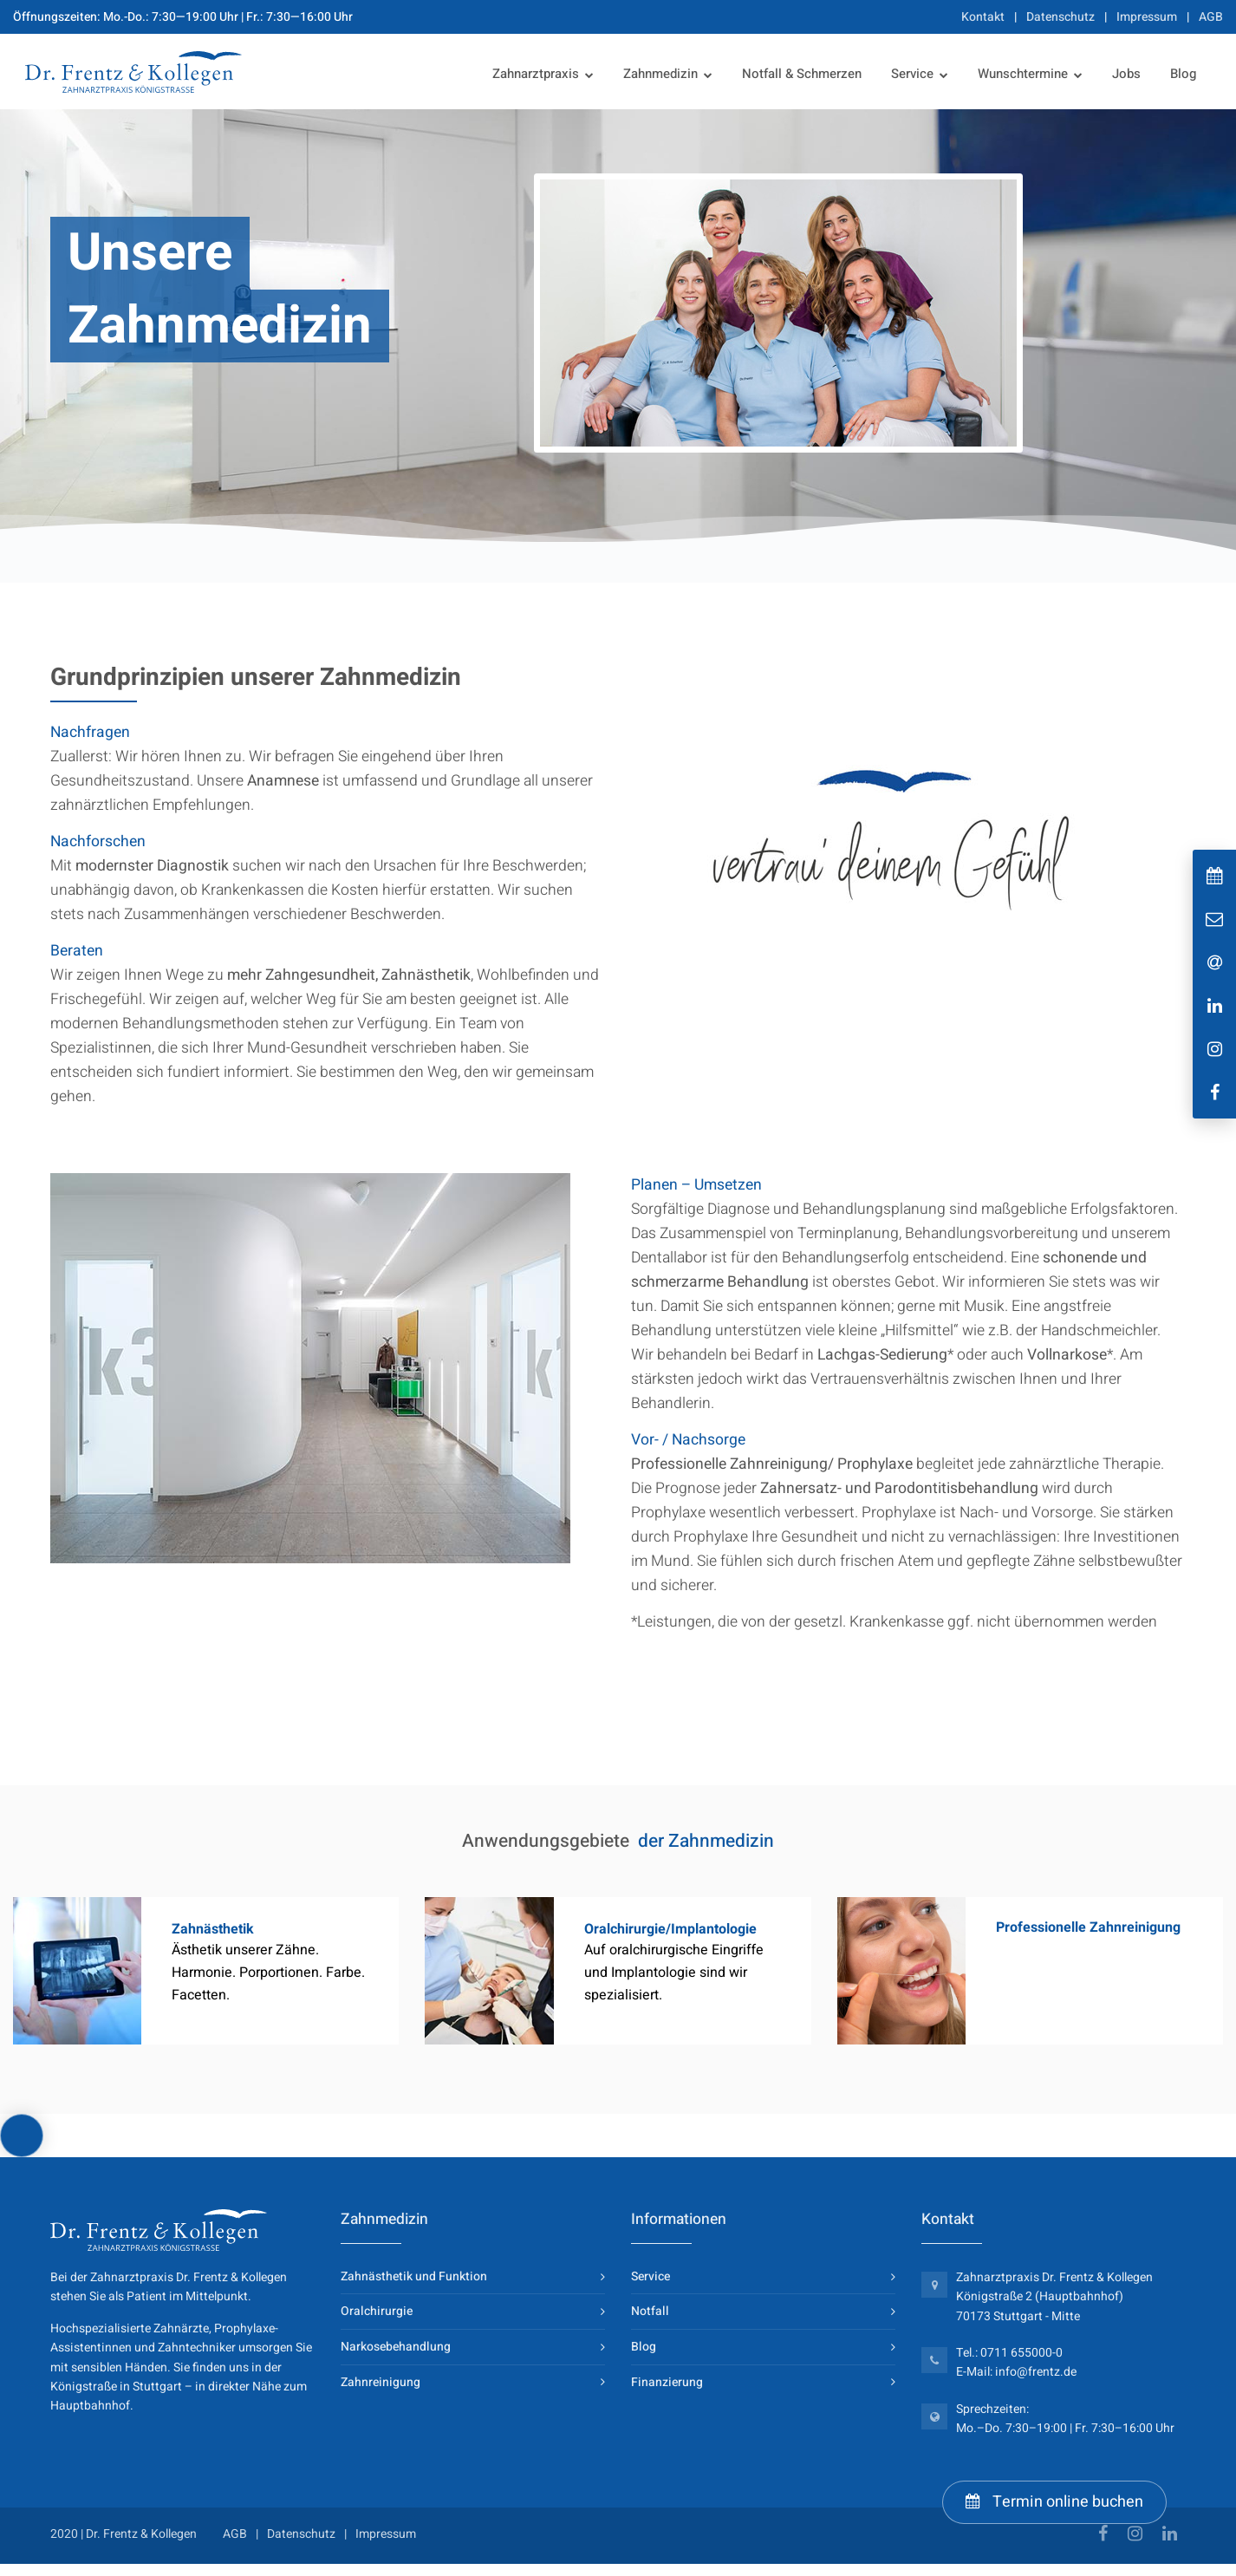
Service (912, 73)
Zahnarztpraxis (535, 73)
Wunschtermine (1023, 73)
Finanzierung (667, 2382)
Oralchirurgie (377, 2311)
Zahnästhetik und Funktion (414, 2276)
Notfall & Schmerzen (802, 73)
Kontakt (983, 17)
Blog (1183, 73)
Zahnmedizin (660, 73)
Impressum (1146, 17)
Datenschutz (1060, 17)
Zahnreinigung (380, 2382)
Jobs (1126, 73)
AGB (1211, 17)
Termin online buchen (1054, 2502)
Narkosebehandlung (396, 2347)
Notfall (650, 2311)
